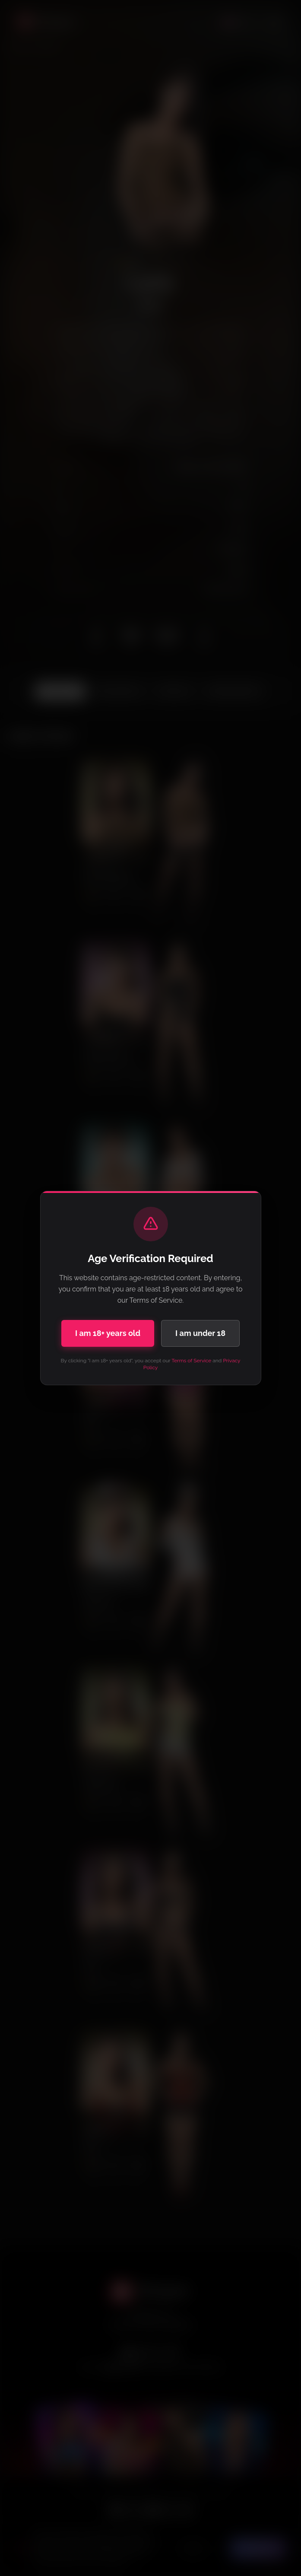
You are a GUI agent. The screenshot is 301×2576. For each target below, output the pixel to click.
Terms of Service (191, 1361)
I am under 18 (200, 1333)
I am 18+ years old (107, 1333)
